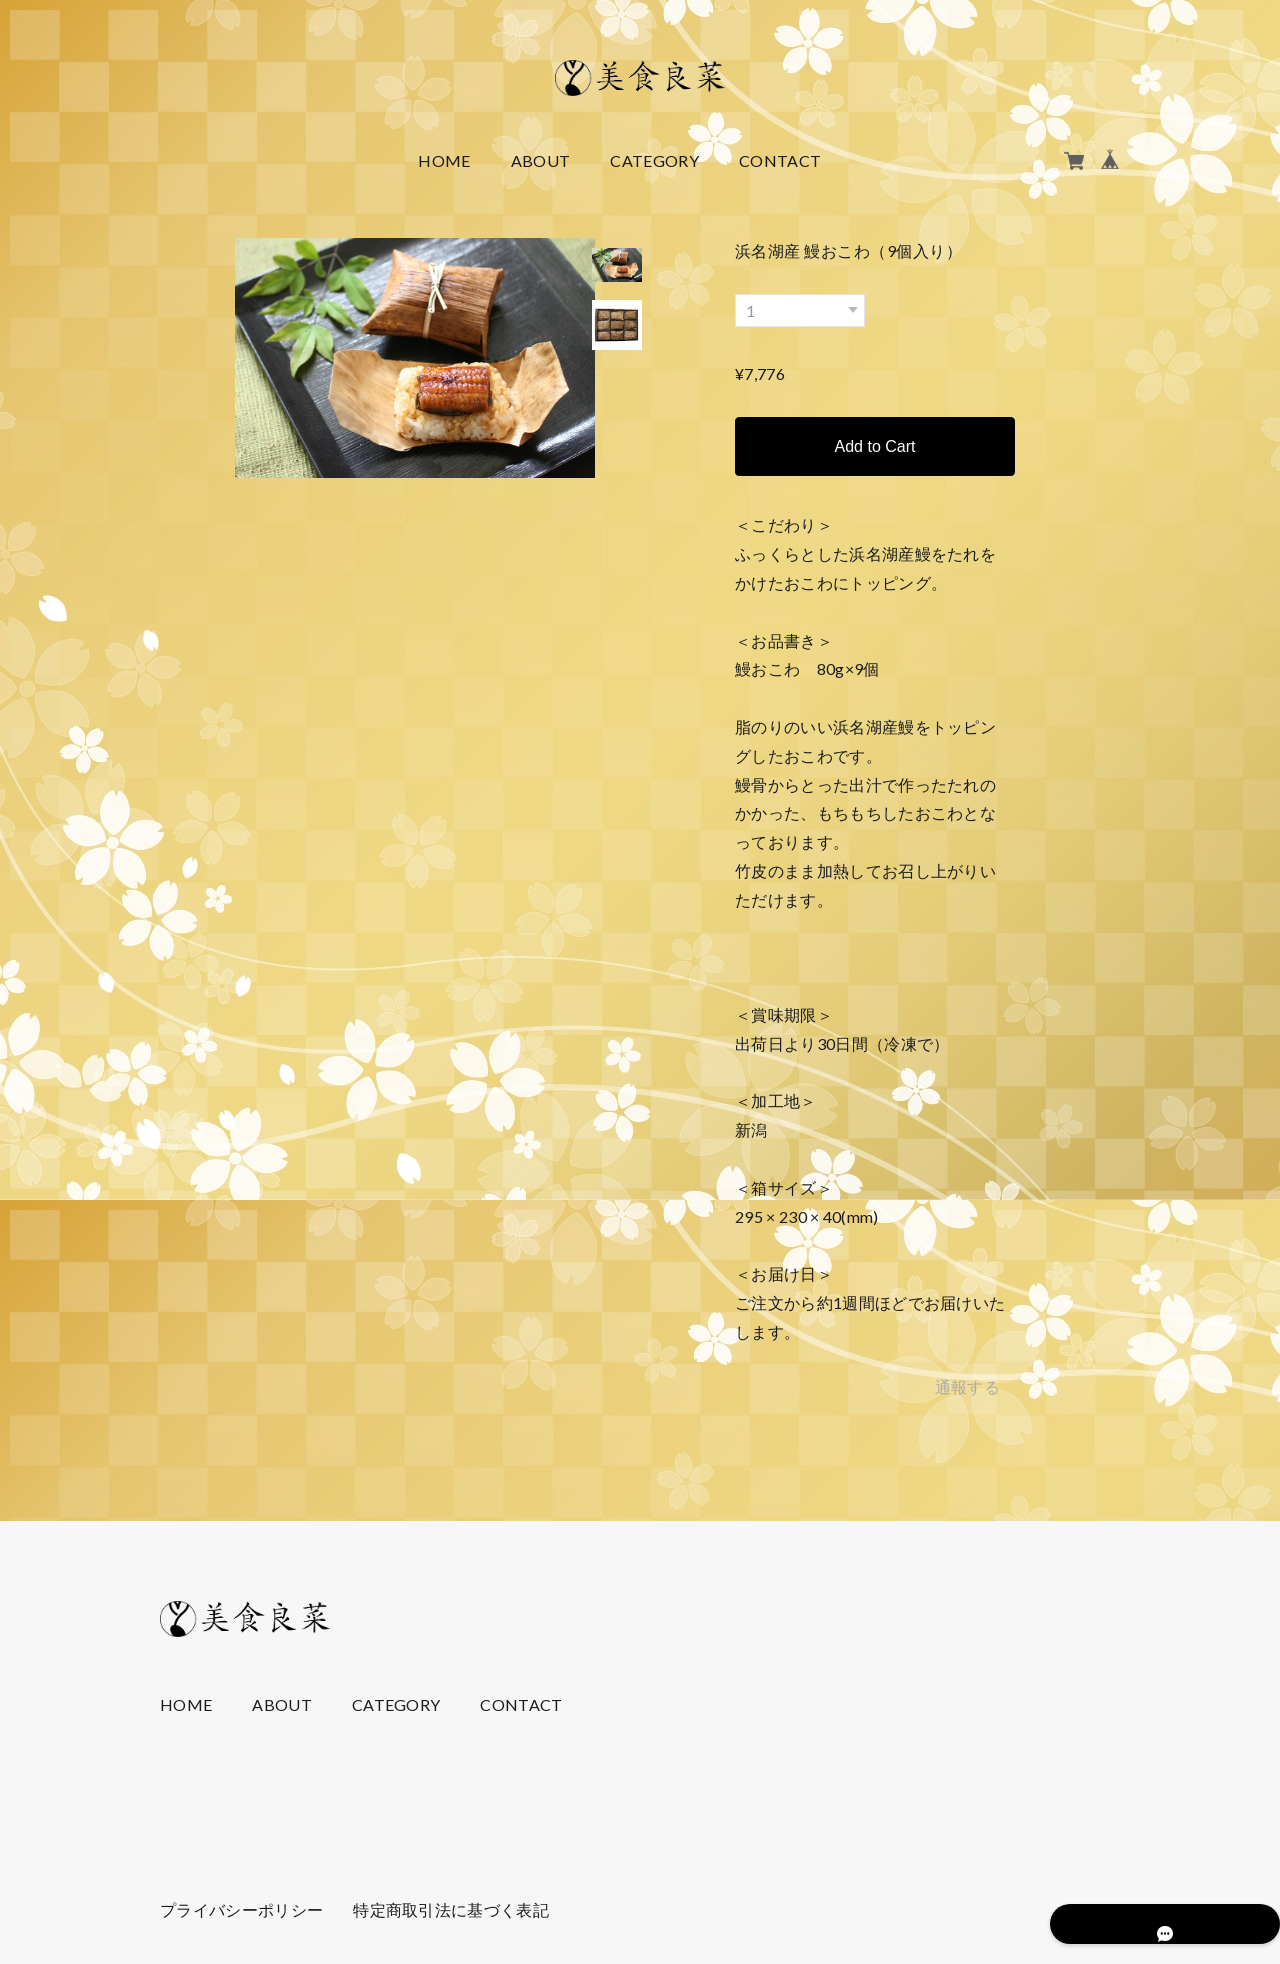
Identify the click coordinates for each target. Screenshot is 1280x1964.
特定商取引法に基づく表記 (451, 1909)
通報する (967, 1386)
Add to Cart (875, 446)
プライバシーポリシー (241, 1909)
